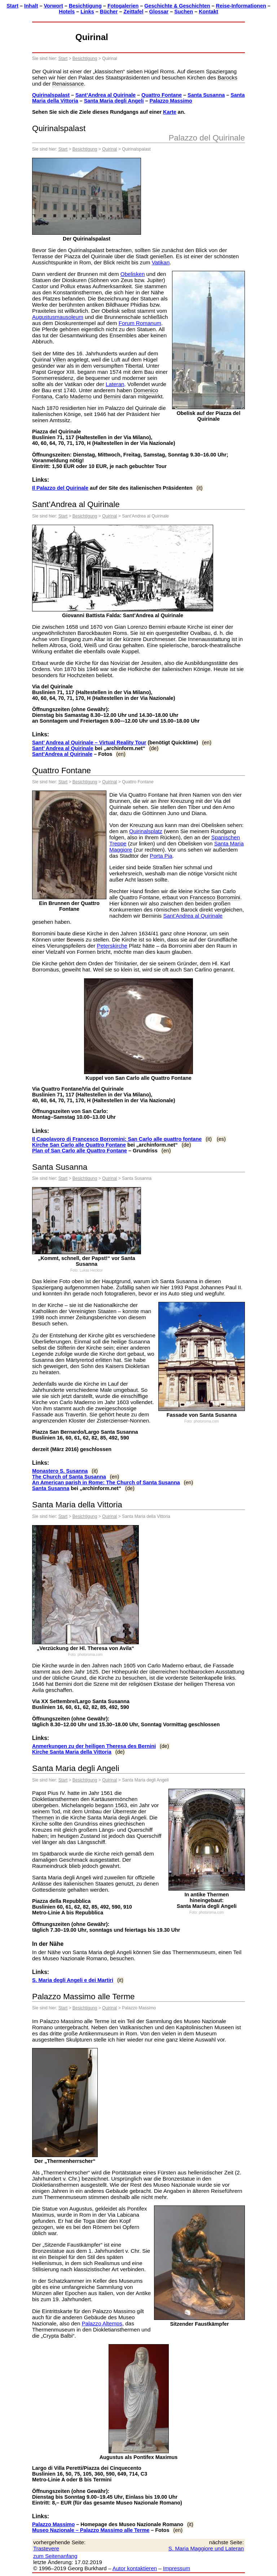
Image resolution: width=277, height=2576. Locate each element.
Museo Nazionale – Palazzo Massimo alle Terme (90, 2530)
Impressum (176, 2568)
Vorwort (53, 6)
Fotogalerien (122, 6)
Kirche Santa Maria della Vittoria (71, 1752)
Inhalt (31, 6)
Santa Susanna (206, 95)
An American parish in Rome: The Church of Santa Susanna (106, 1482)
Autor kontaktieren (135, 2568)
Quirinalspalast (51, 95)
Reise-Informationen (241, 6)
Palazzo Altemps (102, 2323)
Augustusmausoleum (57, 317)
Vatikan (161, 262)
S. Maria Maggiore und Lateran (206, 2548)
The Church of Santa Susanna (69, 1477)
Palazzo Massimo (171, 101)
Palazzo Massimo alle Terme (83, 1996)
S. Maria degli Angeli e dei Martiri (72, 1980)
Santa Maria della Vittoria (77, 1504)
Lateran (115, 384)
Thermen (43, 1817)
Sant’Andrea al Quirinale (105, 95)
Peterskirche (112, 946)
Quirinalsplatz (145, 831)
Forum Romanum (140, 323)
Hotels (67, 11)
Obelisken (132, 274)
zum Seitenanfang (55, 2556)
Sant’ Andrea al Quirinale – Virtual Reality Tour (89, 742)
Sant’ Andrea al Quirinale (62, 748)
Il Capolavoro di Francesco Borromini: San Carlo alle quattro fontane (117, 1139)
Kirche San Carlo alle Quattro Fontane (79, 1145)
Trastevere (46, 2548)
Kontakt (208, 11)
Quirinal (109, 149)
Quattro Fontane (161, 95)
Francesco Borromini (215, 897)
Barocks (227, 77)
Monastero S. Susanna (60, 1471)
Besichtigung (85, 6)
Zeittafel (133, 11)
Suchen (183, 11)
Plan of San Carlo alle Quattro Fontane (79, 1150)
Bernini (112, 396)
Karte (169, 112)
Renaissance (68, 84)
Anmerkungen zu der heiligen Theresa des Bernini (94, 1746)
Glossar (159, 11)
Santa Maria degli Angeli (114, 101)
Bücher (109, 11)
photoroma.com (206, 1421)
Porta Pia (161, 856)
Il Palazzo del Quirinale (60, 488)
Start (12, 6)
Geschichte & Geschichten (177, 6)
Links (87, 11)
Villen (59, 359)
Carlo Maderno (73, 396)
